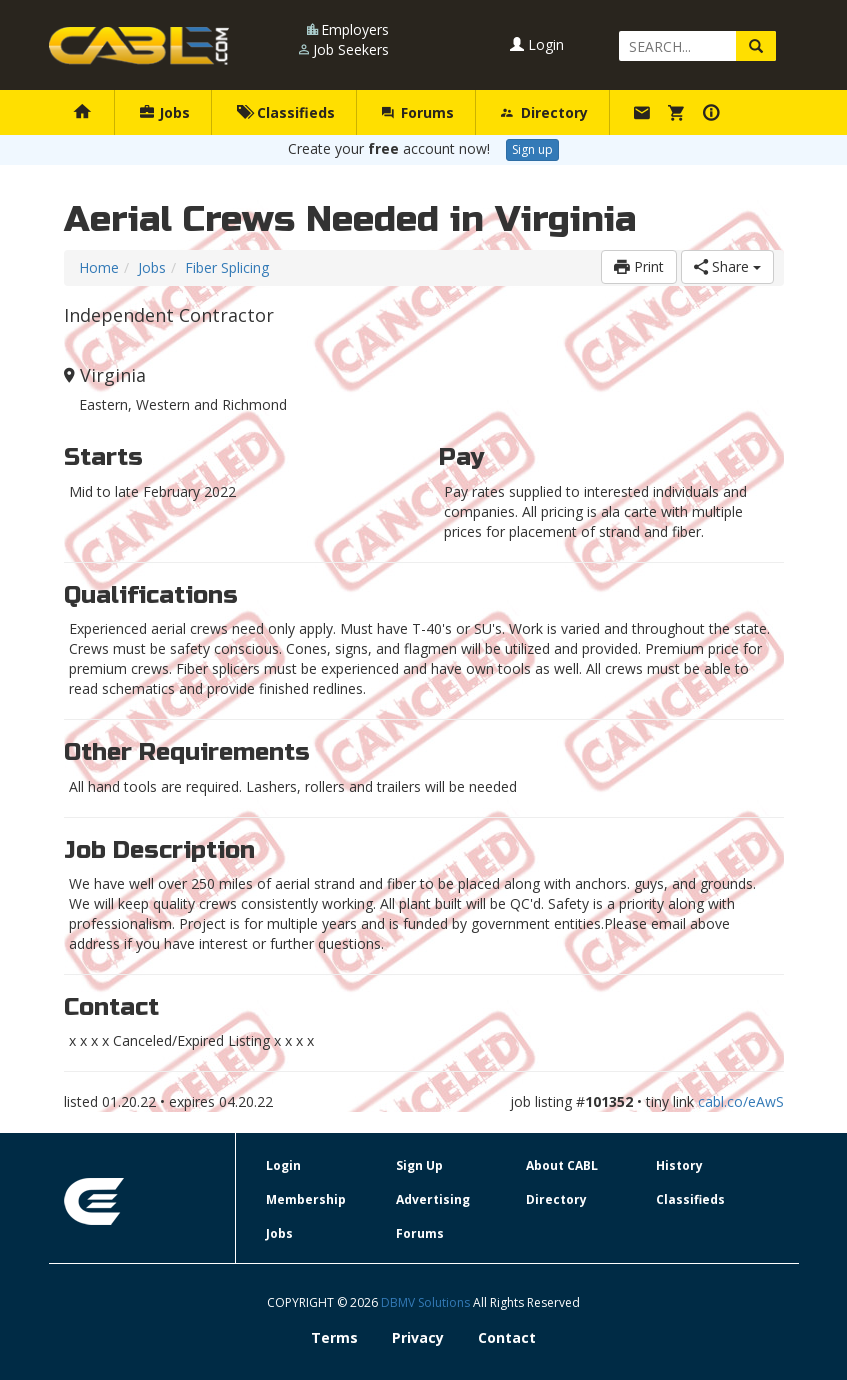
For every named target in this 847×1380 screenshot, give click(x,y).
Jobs (165, 112)
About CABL (562, 1165)
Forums (418, 112)
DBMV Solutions (427, 1302)
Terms (334, 1337)
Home (99, 267)
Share (727, 266)
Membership (306, 1199)
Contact (507, 1337)
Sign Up (419, 1165)
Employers (355, 29)
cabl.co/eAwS (741, 1101)
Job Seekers (351, 49)
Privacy (418, 1337)
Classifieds (285, 112)
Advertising (433, 1199)
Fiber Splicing (227, 267)
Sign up (532, 149)
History (679, 1165)
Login (537, 44)
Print (639, 266)
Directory (544, 112)
